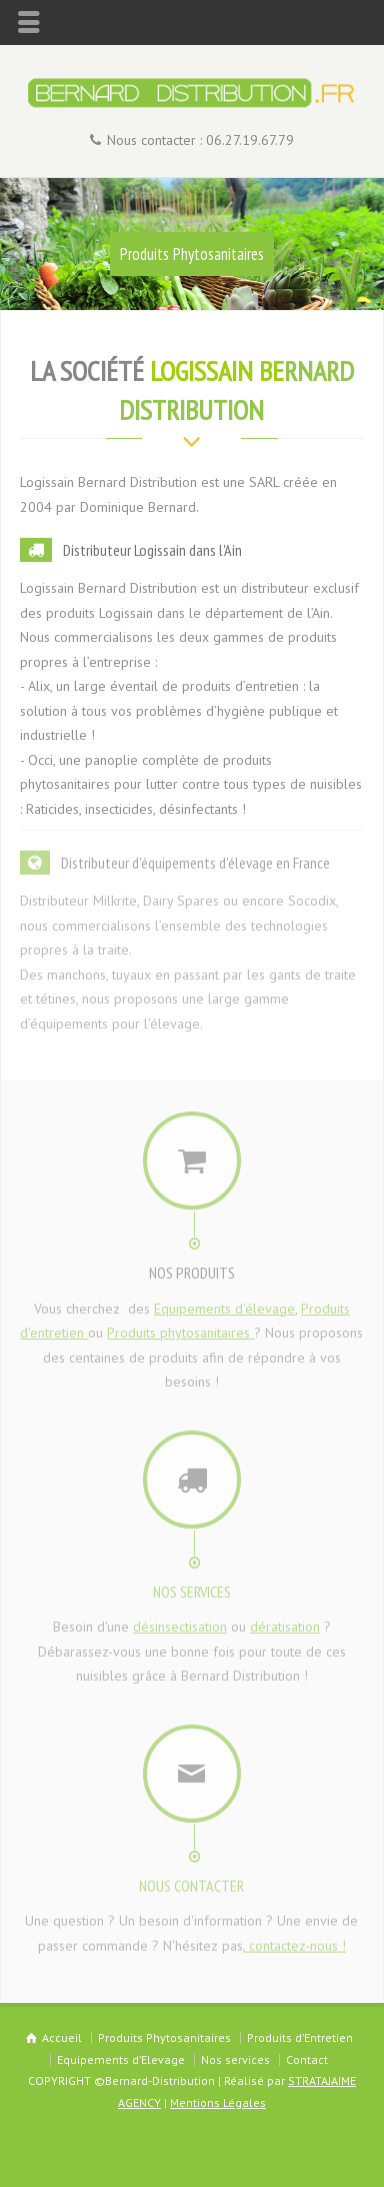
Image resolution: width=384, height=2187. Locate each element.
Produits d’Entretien (300, 2037)
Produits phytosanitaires (180, 1328)
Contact (307, 2059)
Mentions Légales (218, 2102)
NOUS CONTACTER (191, 1880)
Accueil (62, 2037)
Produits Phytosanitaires (192, 254)
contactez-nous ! (295, 1940)
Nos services (235, 2059)
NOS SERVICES (192, 1586)
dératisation (285, 1622)
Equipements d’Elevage (121, 2059)
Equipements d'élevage (224, 1303)
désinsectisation (180, 1622)
